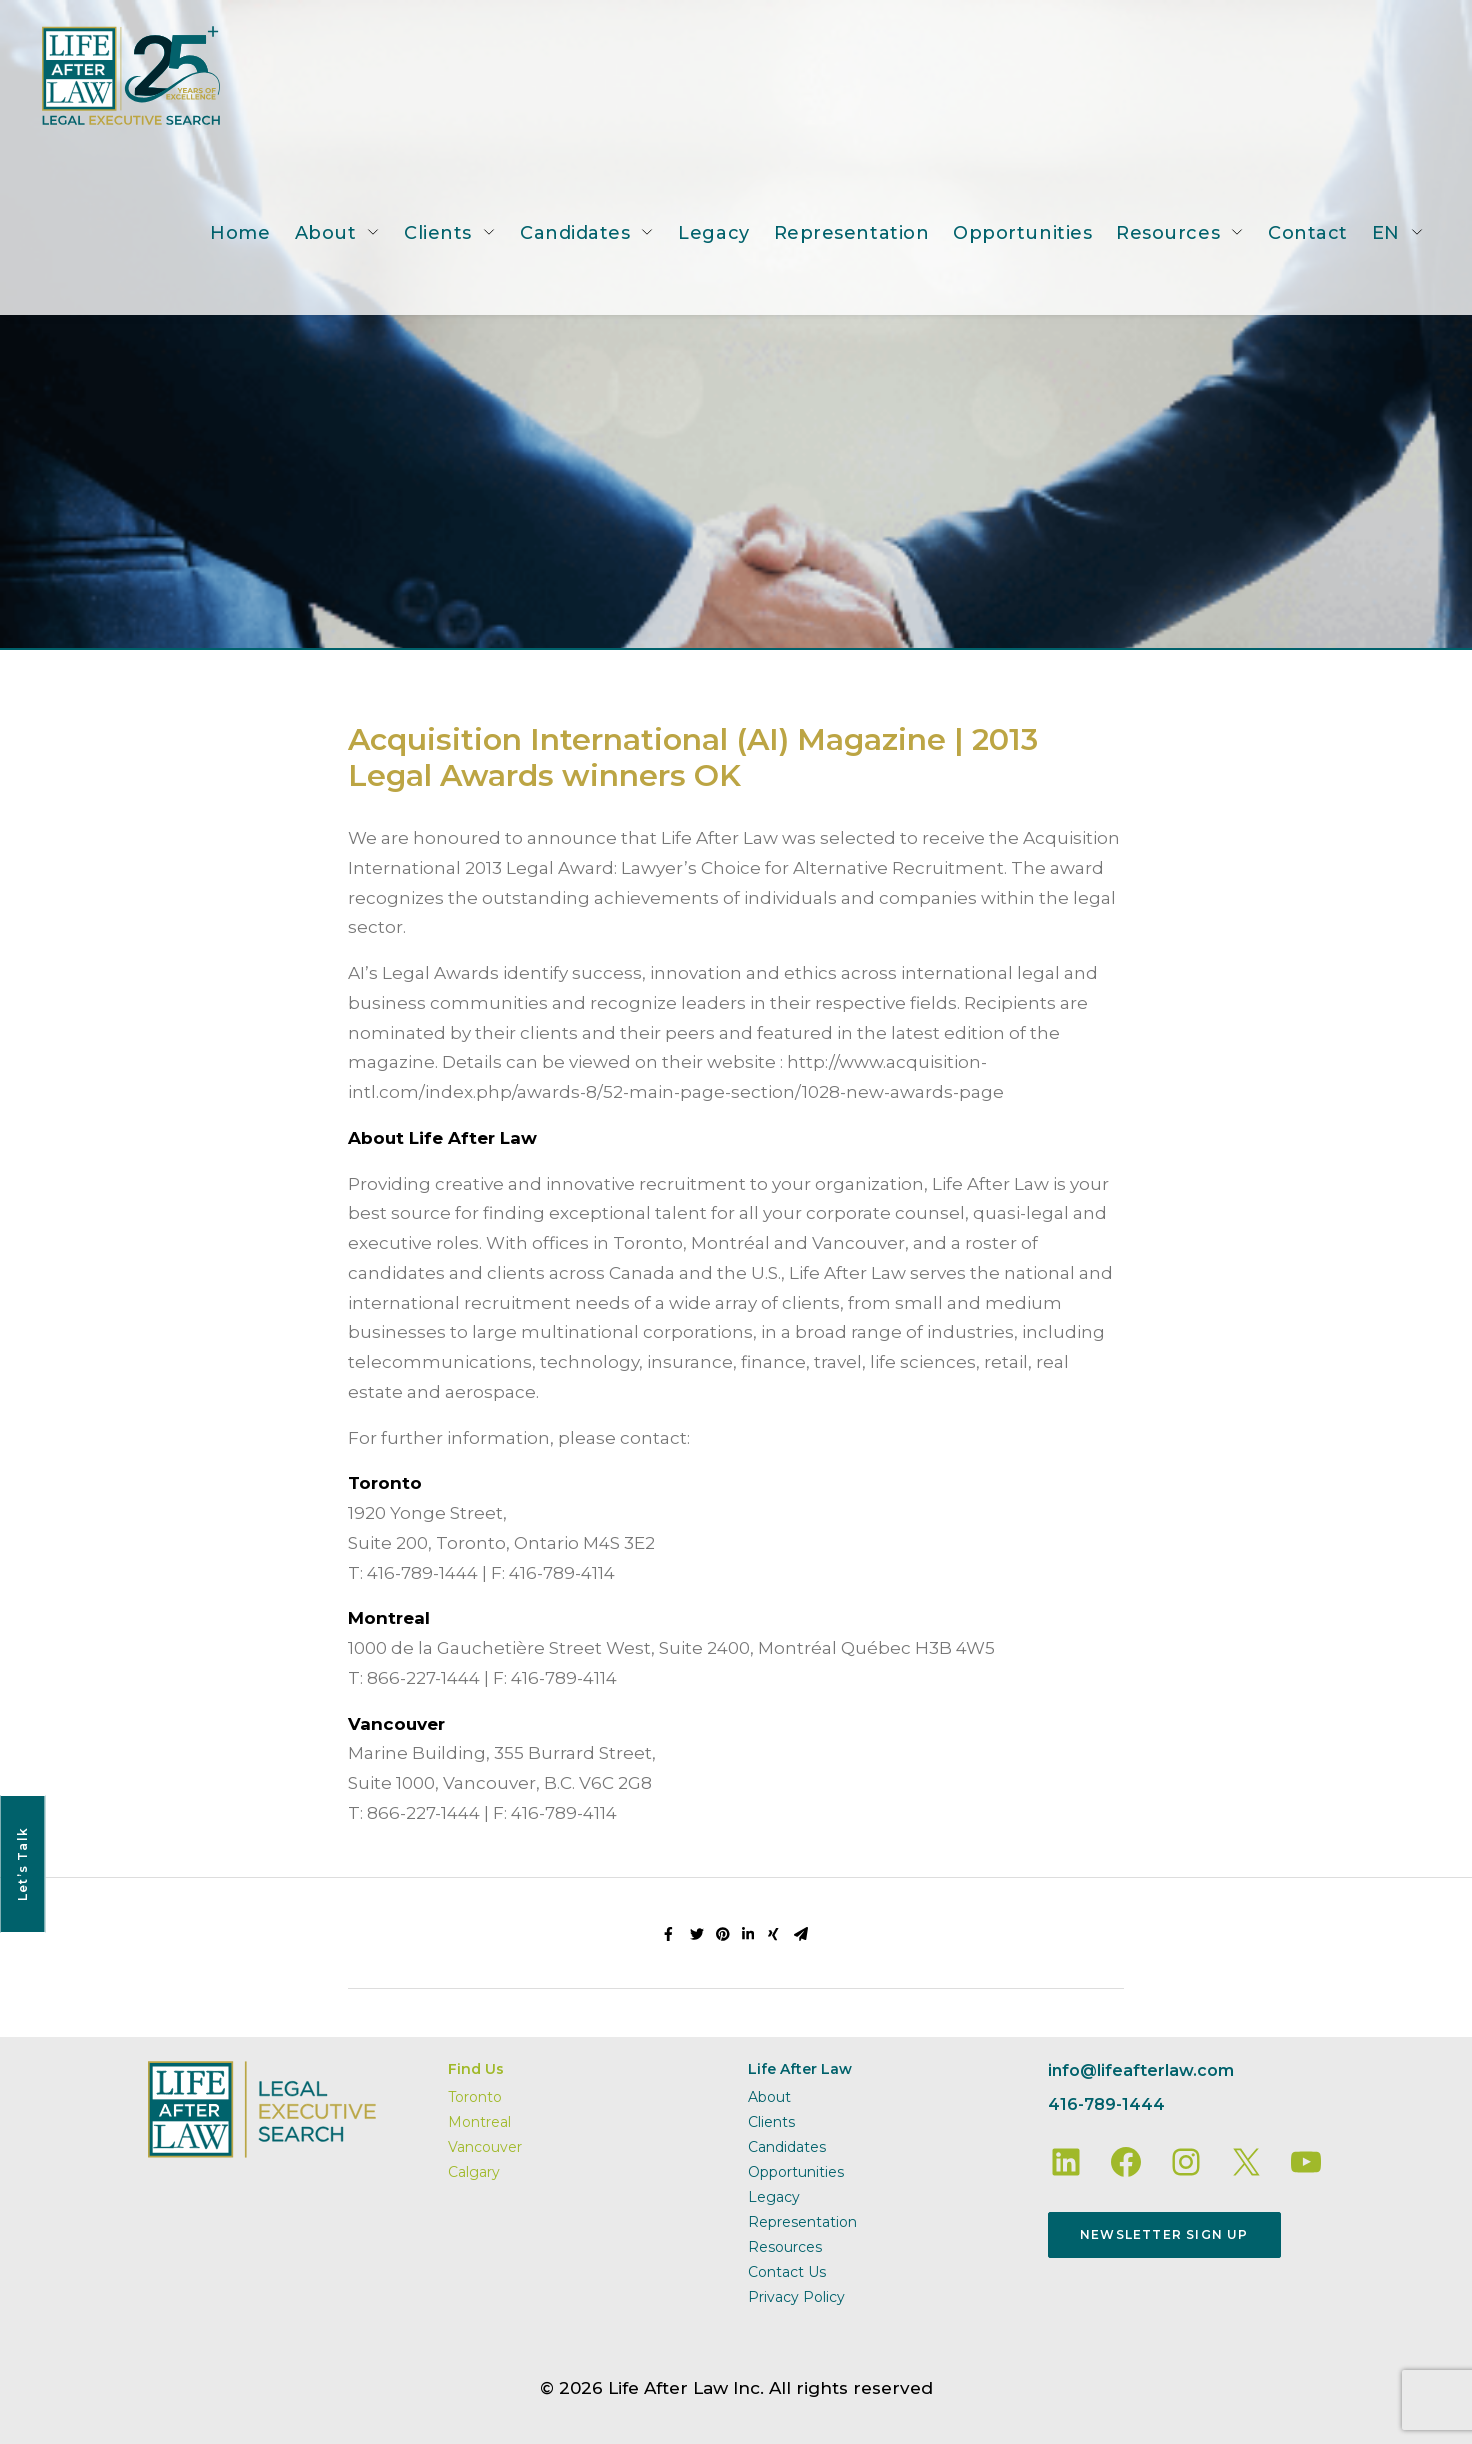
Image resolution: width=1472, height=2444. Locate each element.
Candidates (575, 233)
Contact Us (787, 2272)
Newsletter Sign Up (1164, 2234)
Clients (438, 233)
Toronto (475, 2097)
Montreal (479, 2122)
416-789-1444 (1106, 2104)
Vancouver (485, 2147)
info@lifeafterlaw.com (1141, 2070)
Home (240, 233)
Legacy (713, 233)
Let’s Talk (22, 1864)
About (326, 233)
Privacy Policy (796, 2297)
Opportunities (1022, 233)
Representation (852, 233)
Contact (1308, 233)
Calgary (474, 2172)
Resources (1168, 233)
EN (1386, 233)
